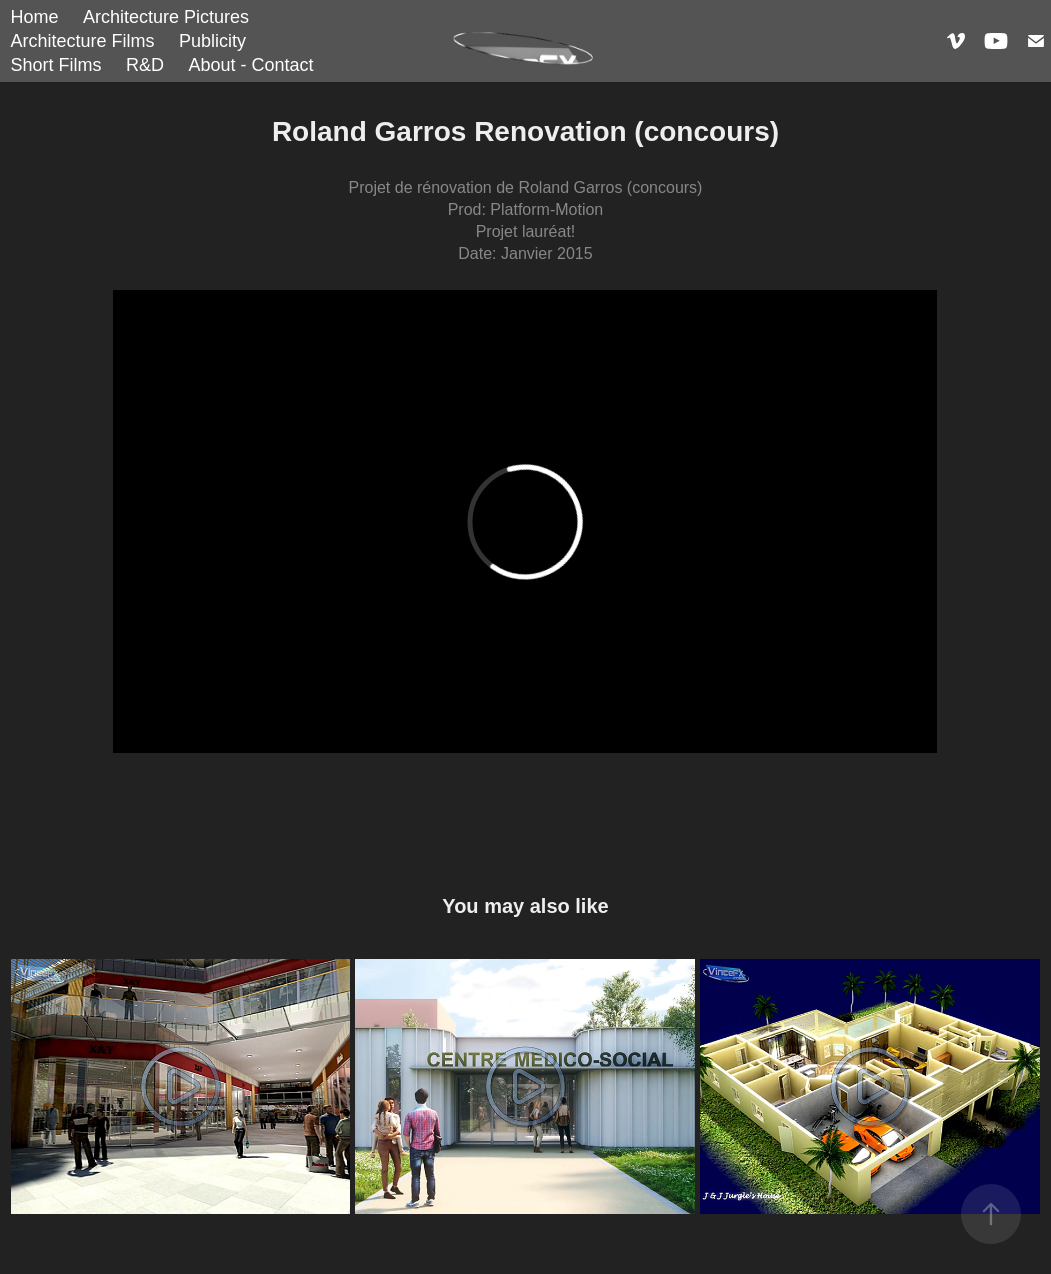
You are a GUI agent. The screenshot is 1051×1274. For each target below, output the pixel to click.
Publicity (212, 41)
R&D (145, 65)
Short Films (56, 65)
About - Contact (250, 65)
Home (35, 17)
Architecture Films (83, 41)
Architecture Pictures (166, 17)
